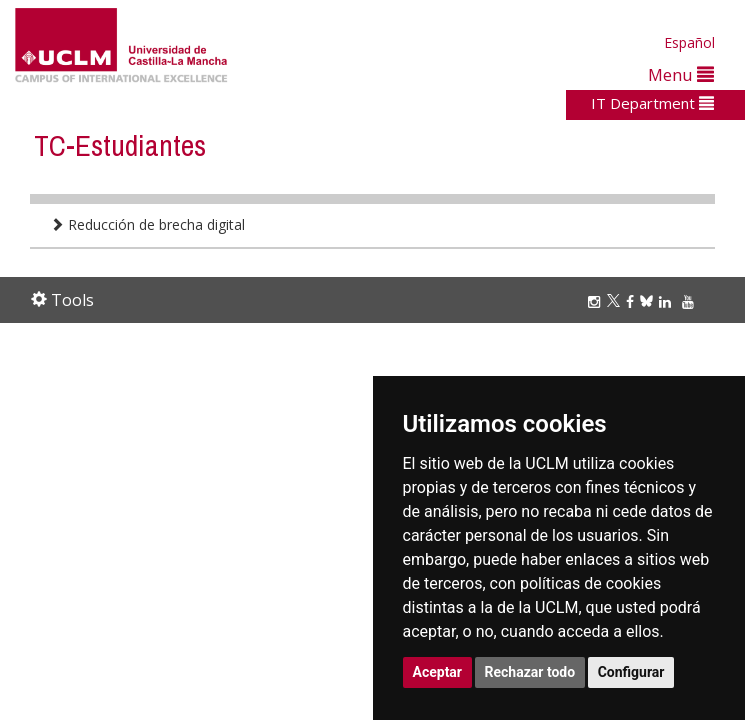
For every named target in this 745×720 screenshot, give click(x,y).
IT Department (652, 103)
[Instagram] (597, 301)
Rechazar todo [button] (530, 672)
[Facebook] (633, 301)
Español (689, 42)
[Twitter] (616, 301)
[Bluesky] (649, 301)
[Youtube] (691, 301)
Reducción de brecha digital (147, 224)
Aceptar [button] (438, 672)
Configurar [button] (631, 672)
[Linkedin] (665, 301)
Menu (681, 74)
